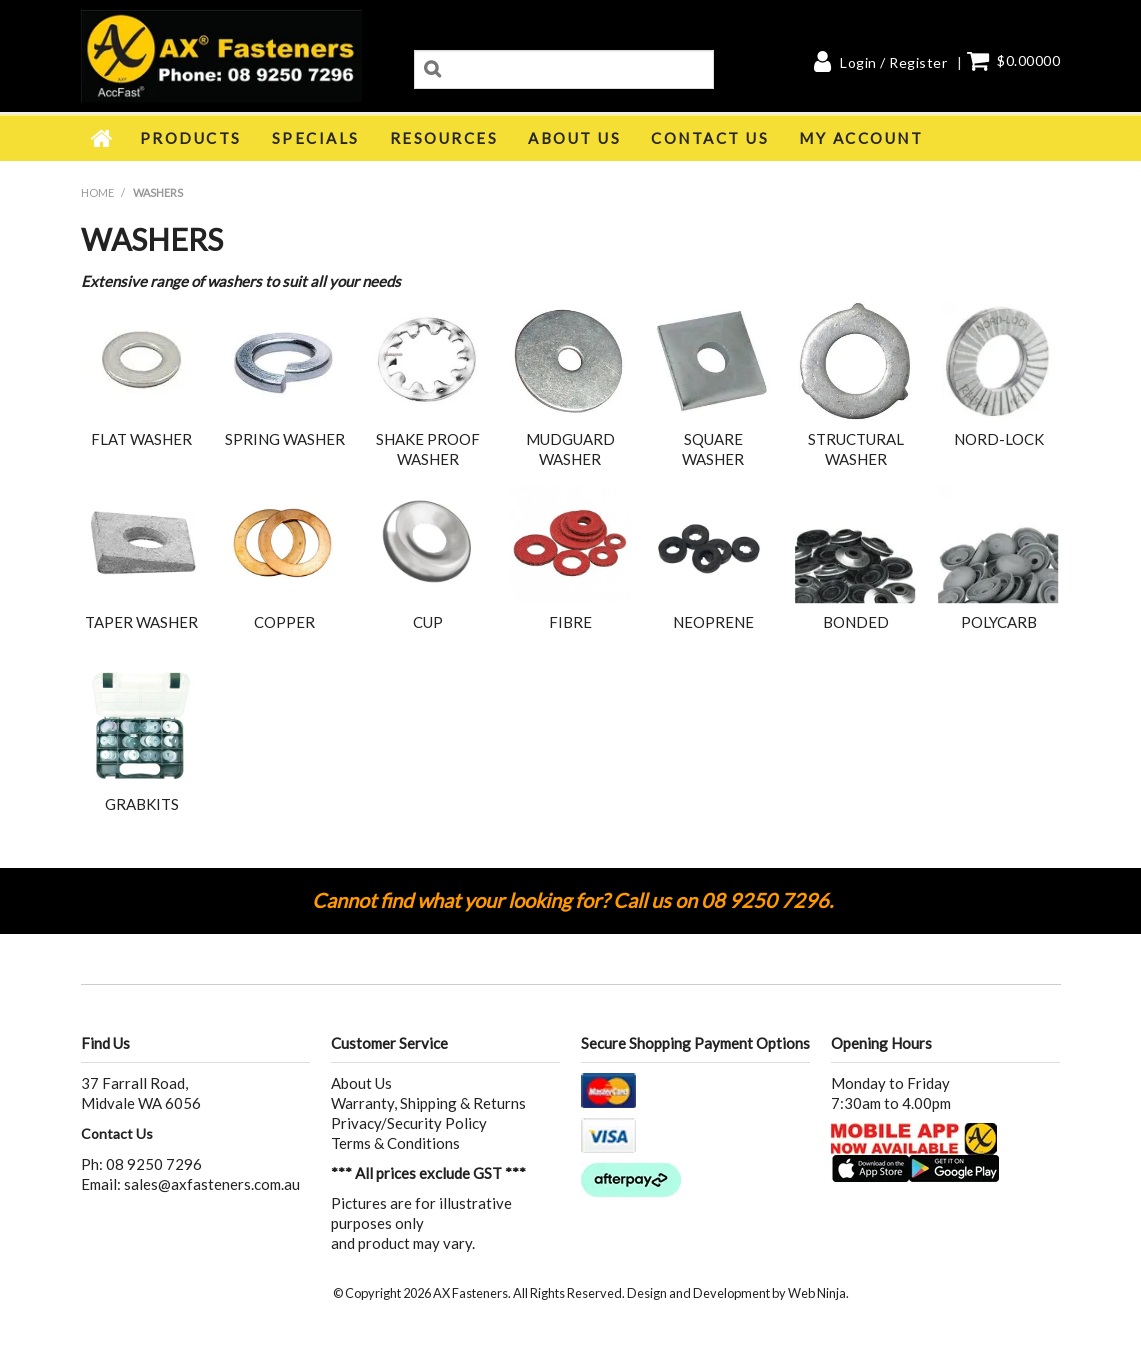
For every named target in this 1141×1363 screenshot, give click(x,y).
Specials (316, 138)
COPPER (284, 622)
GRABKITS (142, 804)
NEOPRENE (713, 622)
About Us (574, 138)
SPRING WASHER (285, 439)
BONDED (856, 622)
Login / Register (893, 63)
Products (191, 138)
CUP (428, 622)
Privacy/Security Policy (409, 1123)
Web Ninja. (818, 1293)
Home (103, 138)
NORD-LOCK (999, 439)
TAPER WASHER (141, 622)
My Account (861, 138)
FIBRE (570, 622)
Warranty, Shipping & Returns (428, 1103)
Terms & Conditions (395, 1143)
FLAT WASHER (141, 439)
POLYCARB (999, 622)
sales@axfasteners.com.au (212, 1184)
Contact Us (710, 138)
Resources (444, 138)
